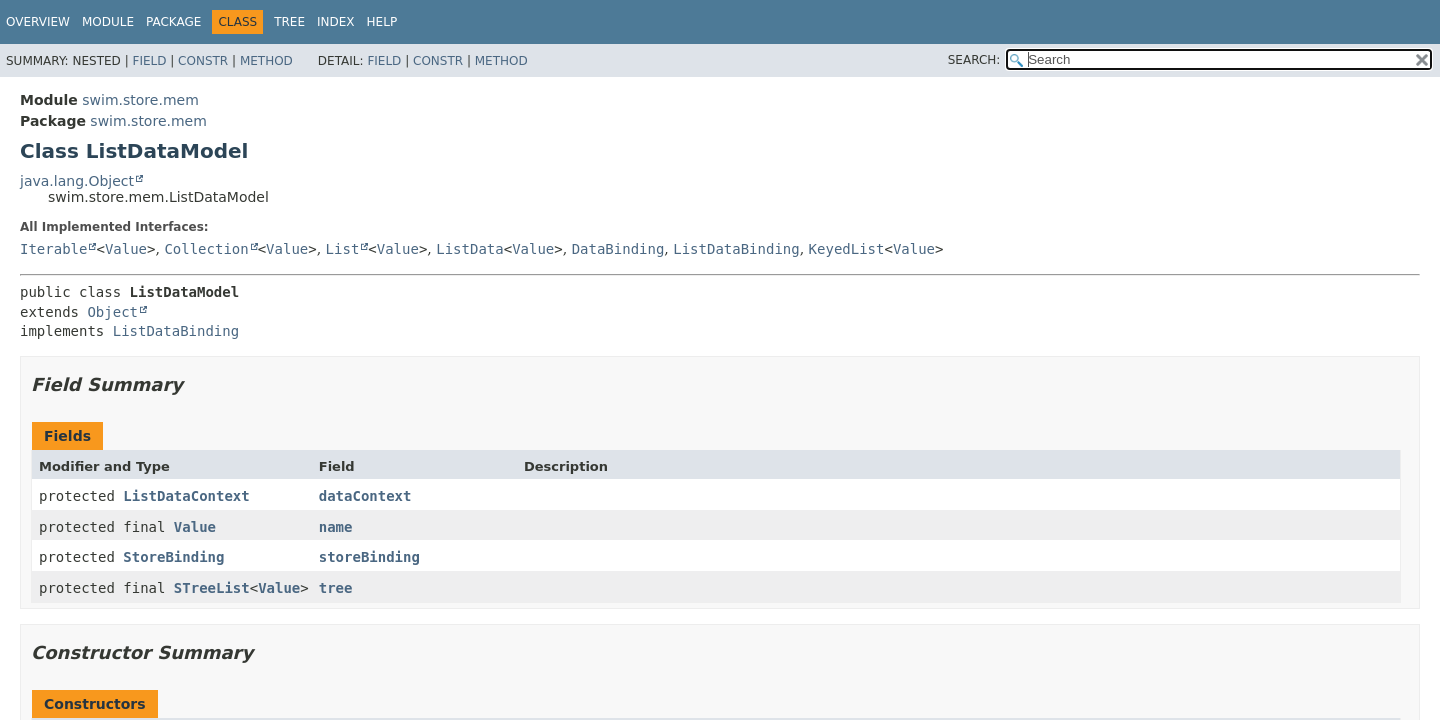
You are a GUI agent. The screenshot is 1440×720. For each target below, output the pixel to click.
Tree (289, 22)
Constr (203, 61)
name (336, 527)
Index (336, 22)
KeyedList (847, 249)
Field (149, 61)
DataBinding (618, 249)
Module (108, 22)
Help (382, 22)
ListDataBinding (736, 249)
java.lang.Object (77, 181)
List (343, 249)
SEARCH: (974, 60)
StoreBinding (173, 557)
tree (336, 588)
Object (112, 312)
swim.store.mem (140, 100)
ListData (469, 249)
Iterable (53, 249)
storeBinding (369, 557)
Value (126, 249)
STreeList (212, 588)
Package (173, 22)
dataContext (365, 496)
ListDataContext (186, 496)
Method (266, 61)
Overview (38, 22)
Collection (206, 249)
